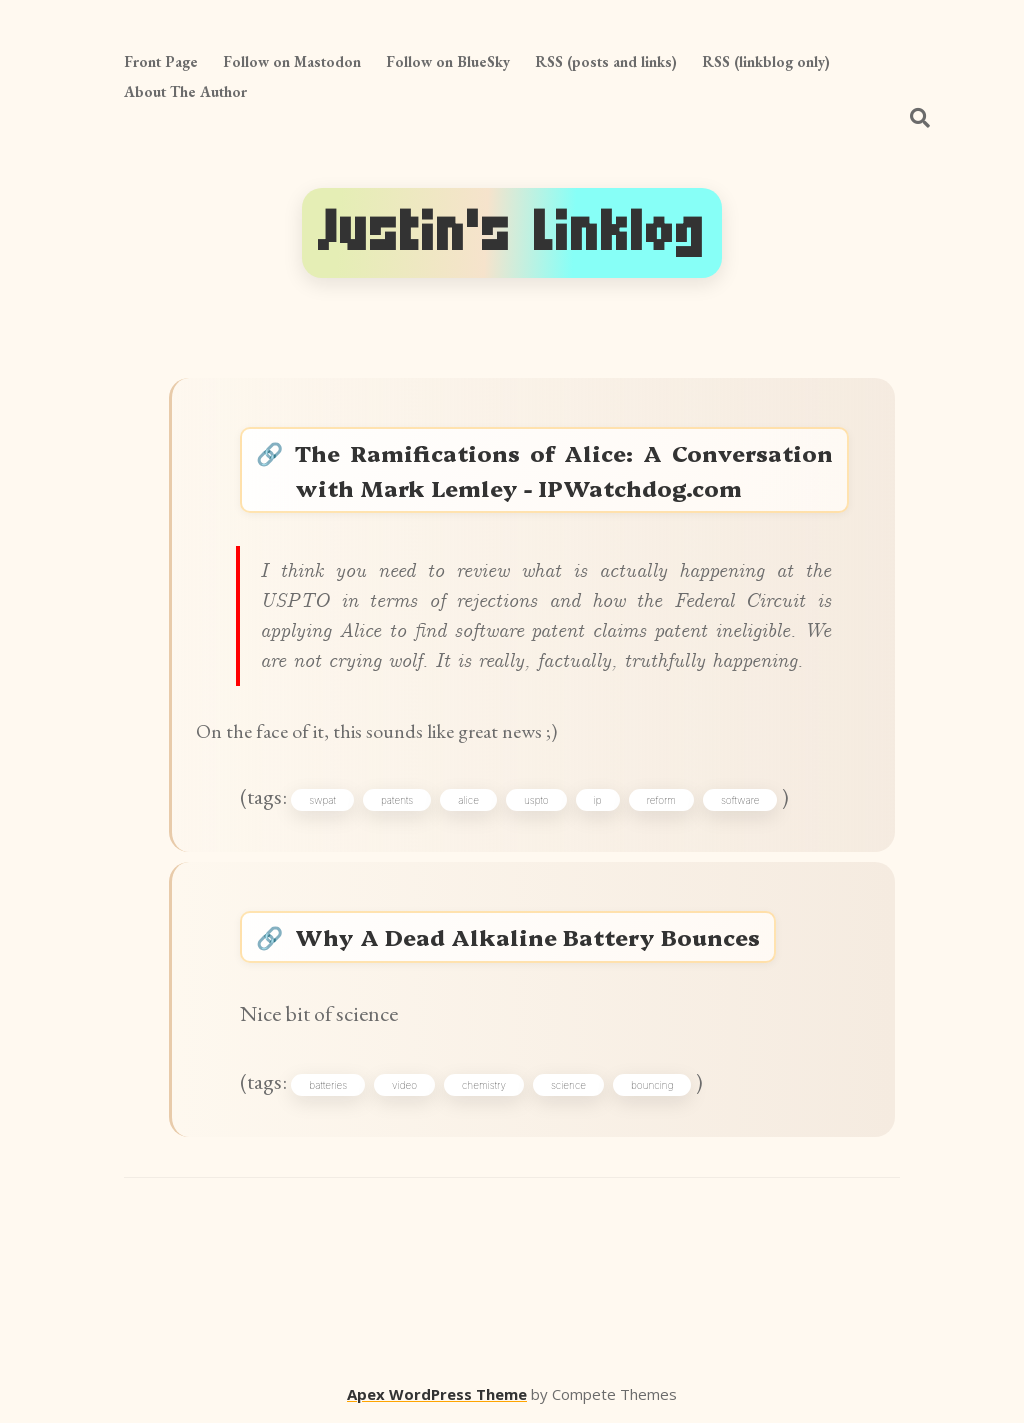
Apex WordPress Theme (437, 1394)
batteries (328, 1085)
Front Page (161, 61)
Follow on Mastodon (292, 61)
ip (598, 800)
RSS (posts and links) (606, 61)
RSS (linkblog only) (766, 61)
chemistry (484, 1085)
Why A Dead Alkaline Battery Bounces (527, 936)
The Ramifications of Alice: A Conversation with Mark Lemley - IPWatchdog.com (563, 470)
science (568, 1085)
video (404, 1085)
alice (468, 800)
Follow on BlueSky (448, 61)
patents (397, 800)
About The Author (185, 91)
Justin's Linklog (512, 232)
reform (661, 800)
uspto (536, 800)
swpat (322, 800)
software (740, 800)
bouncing (652, 1085)
